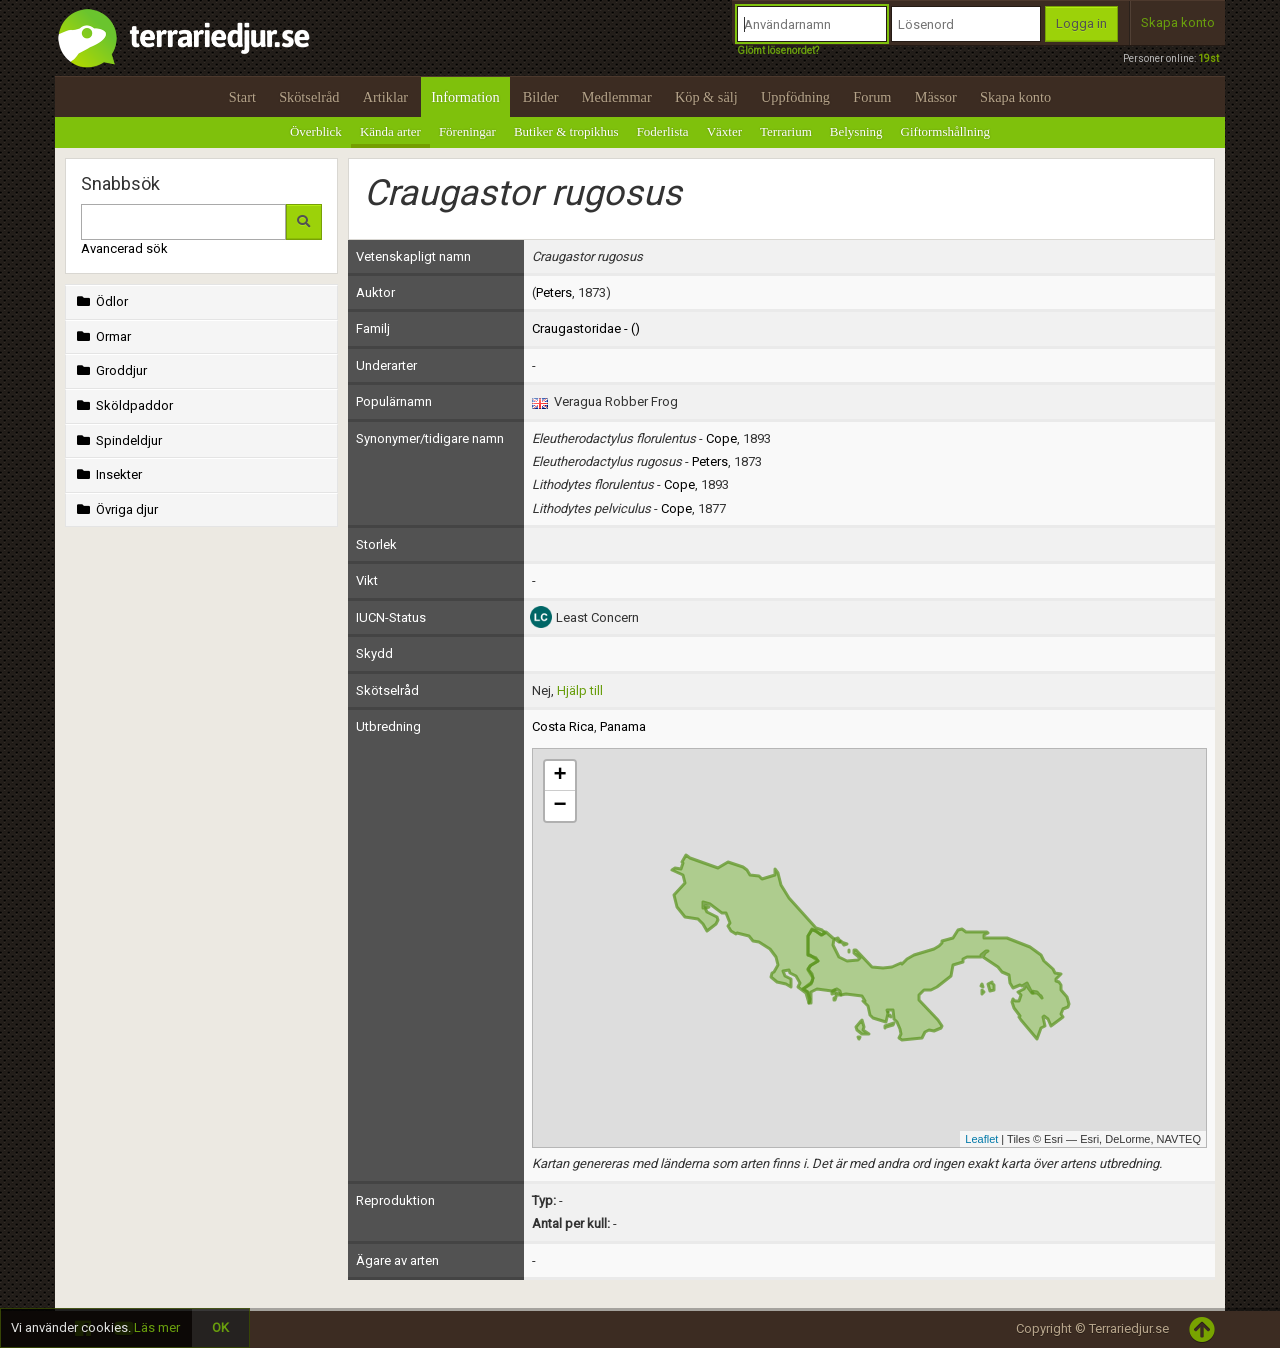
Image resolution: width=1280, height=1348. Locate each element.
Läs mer (157, 1327)
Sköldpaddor (123, 405)
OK (220, 1327)
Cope (721, 438)
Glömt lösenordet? (778, 50)
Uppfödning (795, 97)
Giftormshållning (946, 131)
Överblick (316, 131)
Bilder (541, 97)
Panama (623, 726)
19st (1208, 58)
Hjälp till (580, 690)
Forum (872, 97)
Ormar (102, 336)
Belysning (856, 131)
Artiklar (385, 97)
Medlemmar (617, 97)
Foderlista (663, 131)
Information (465, 97)
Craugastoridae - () (586, 328)
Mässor (936, 97)
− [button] (559, 806)
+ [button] (559, 776)
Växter (724, 131)
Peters (554, 292)
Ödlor (100, 301)
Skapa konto (1178, 22)
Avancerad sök (124, 248)
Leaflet (981, 1139)
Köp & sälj (706, 97)
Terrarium (786, 131)
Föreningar (467, 131)
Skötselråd (309, 97)
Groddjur (110, 370)
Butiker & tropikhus (566, 131)
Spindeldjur (117, 440)
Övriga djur (115, 509)
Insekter (107, 474)
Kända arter (390, 131)
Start (242, 97)
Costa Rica (563, 726)
